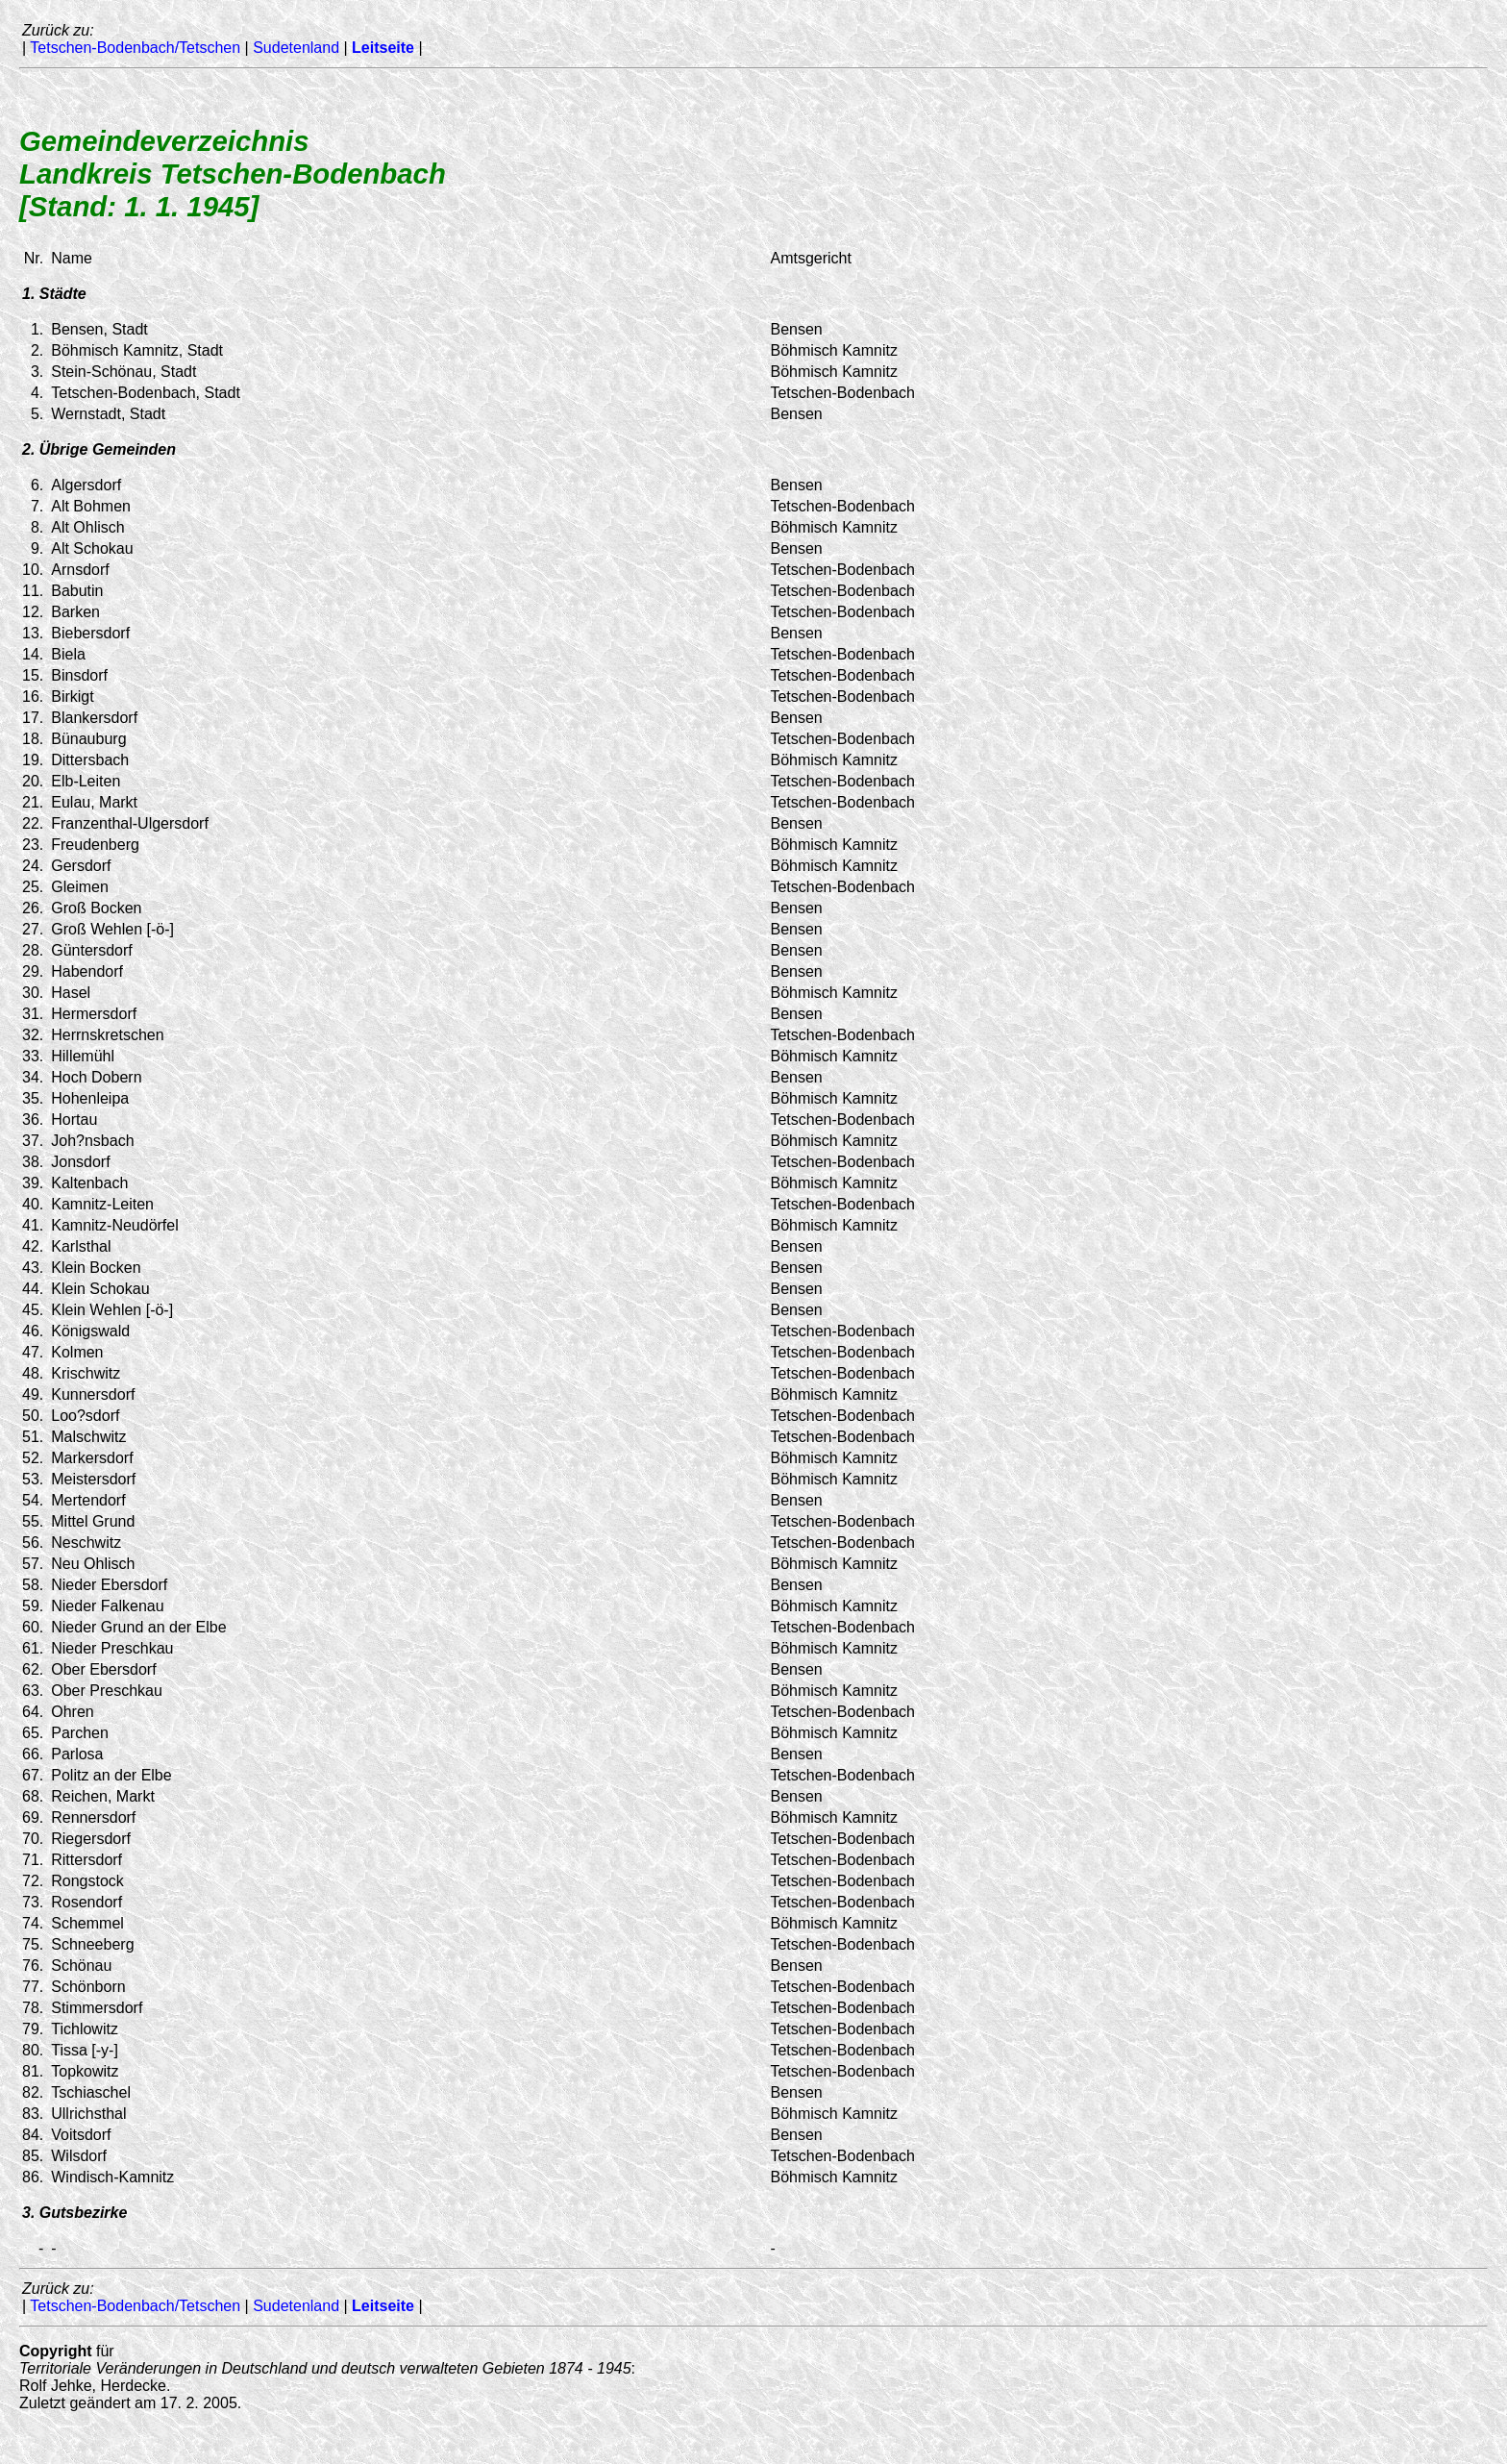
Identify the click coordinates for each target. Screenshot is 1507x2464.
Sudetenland (296, 47)
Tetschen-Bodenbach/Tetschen (135, 47)
